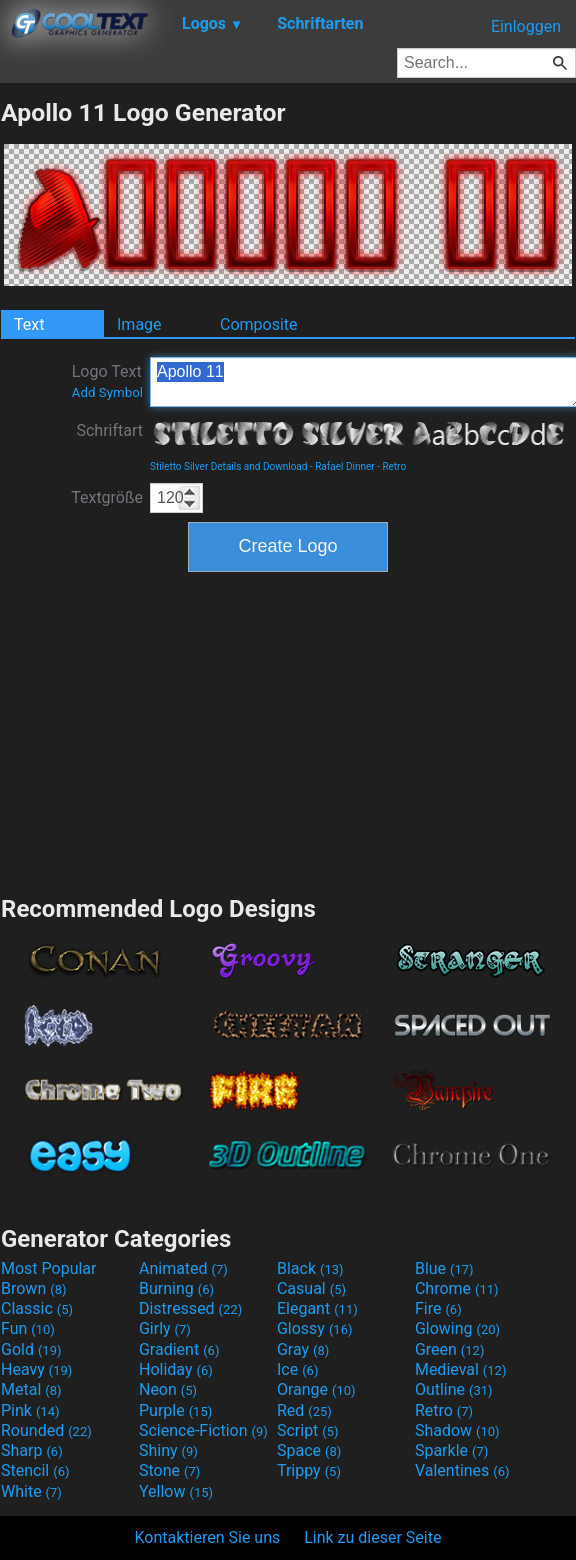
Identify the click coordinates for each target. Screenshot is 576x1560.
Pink (30, 1410)
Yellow (176, 1491)
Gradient (179, 1349)
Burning (176, 1288)
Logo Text (107, 381)
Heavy (36, 1369)
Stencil (35, 1470)
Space (309, 1450)
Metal (31, 1389)
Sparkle (451, 1450)
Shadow (457, 1430)
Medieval (461, 1369)
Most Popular (49, 1268)
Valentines (462, 1470)
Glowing (457, 1328)
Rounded (46, 1430)
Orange (316, 1389)
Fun (28, 1328)
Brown (33, 1288)
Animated (183, 1268)
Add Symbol (107, 392)
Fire (438, 1308)
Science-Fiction (203, 1430)
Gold (31, 1349)
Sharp (32, 1450)
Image (139, 324)
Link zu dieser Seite (372, 1537)
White (31, 1491)
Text (29, 324)
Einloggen (526, 26)
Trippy (309, 1470)
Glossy (315, 1328)
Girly (165, 1328)
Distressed (190, 1308)
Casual (311, 1288)
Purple (175, 1410)
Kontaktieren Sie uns (208, 1537)
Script (308, 1430)
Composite (259, 324)
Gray (303, 1349)
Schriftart (109, 430)
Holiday (176, 1369)
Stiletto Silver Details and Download (228, 466)
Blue (444, 1268)
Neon (168, 1389)
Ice (297, 1369)
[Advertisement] (288, 731)
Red (304, 1410)
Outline (454, 1389)
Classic (37, 1308)
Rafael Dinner (344, 466)
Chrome (457, 1288)
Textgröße (107, 497)
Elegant (317, 1308)
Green (450, 1349)
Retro (394, 466)
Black (310, 1268)
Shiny (168, 1450)
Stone (169, 1470)
